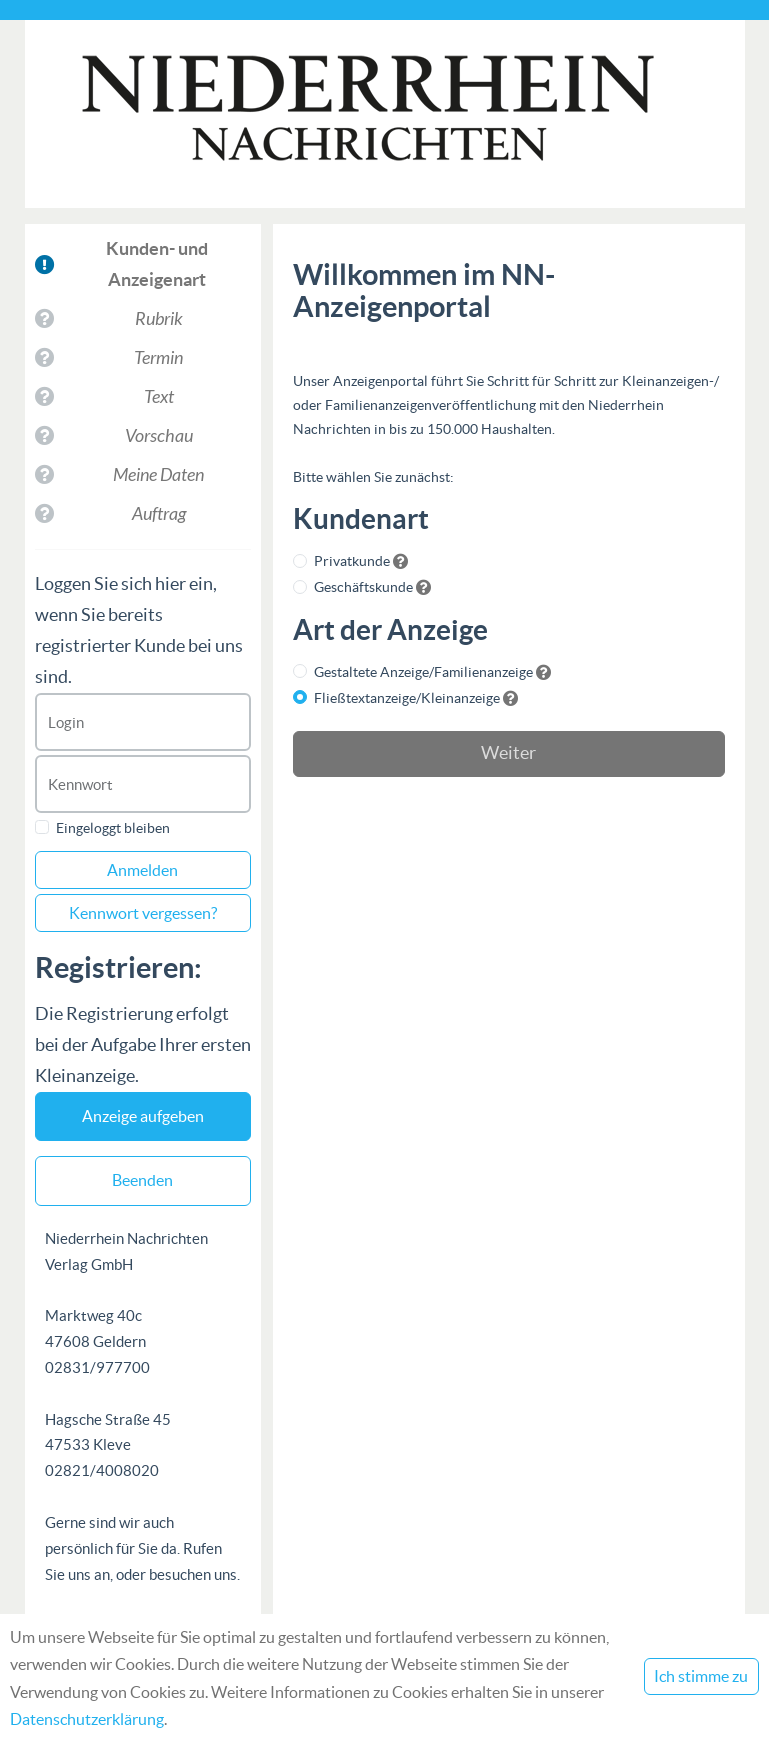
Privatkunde (352, 561)
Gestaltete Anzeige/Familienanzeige (423, 672)
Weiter (508, 753)
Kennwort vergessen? (143, 913)
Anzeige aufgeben (143, 1116)
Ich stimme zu (701, 1676)
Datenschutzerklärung (87, 1719)
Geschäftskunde (363, 587)
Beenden (142, 1180)
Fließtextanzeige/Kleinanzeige (407, 698)
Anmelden (142, 870)
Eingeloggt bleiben (113, 828)
